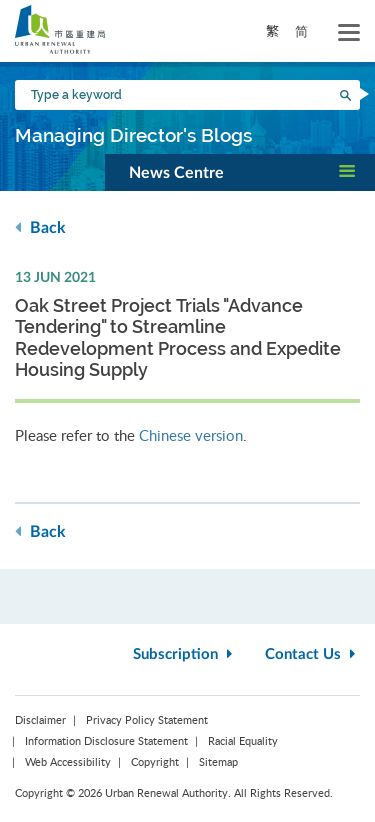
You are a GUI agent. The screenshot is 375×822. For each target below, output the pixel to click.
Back (40, 227)
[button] (240, 172)
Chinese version (191, 435)
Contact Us (312, 654)
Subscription (185, 654)
